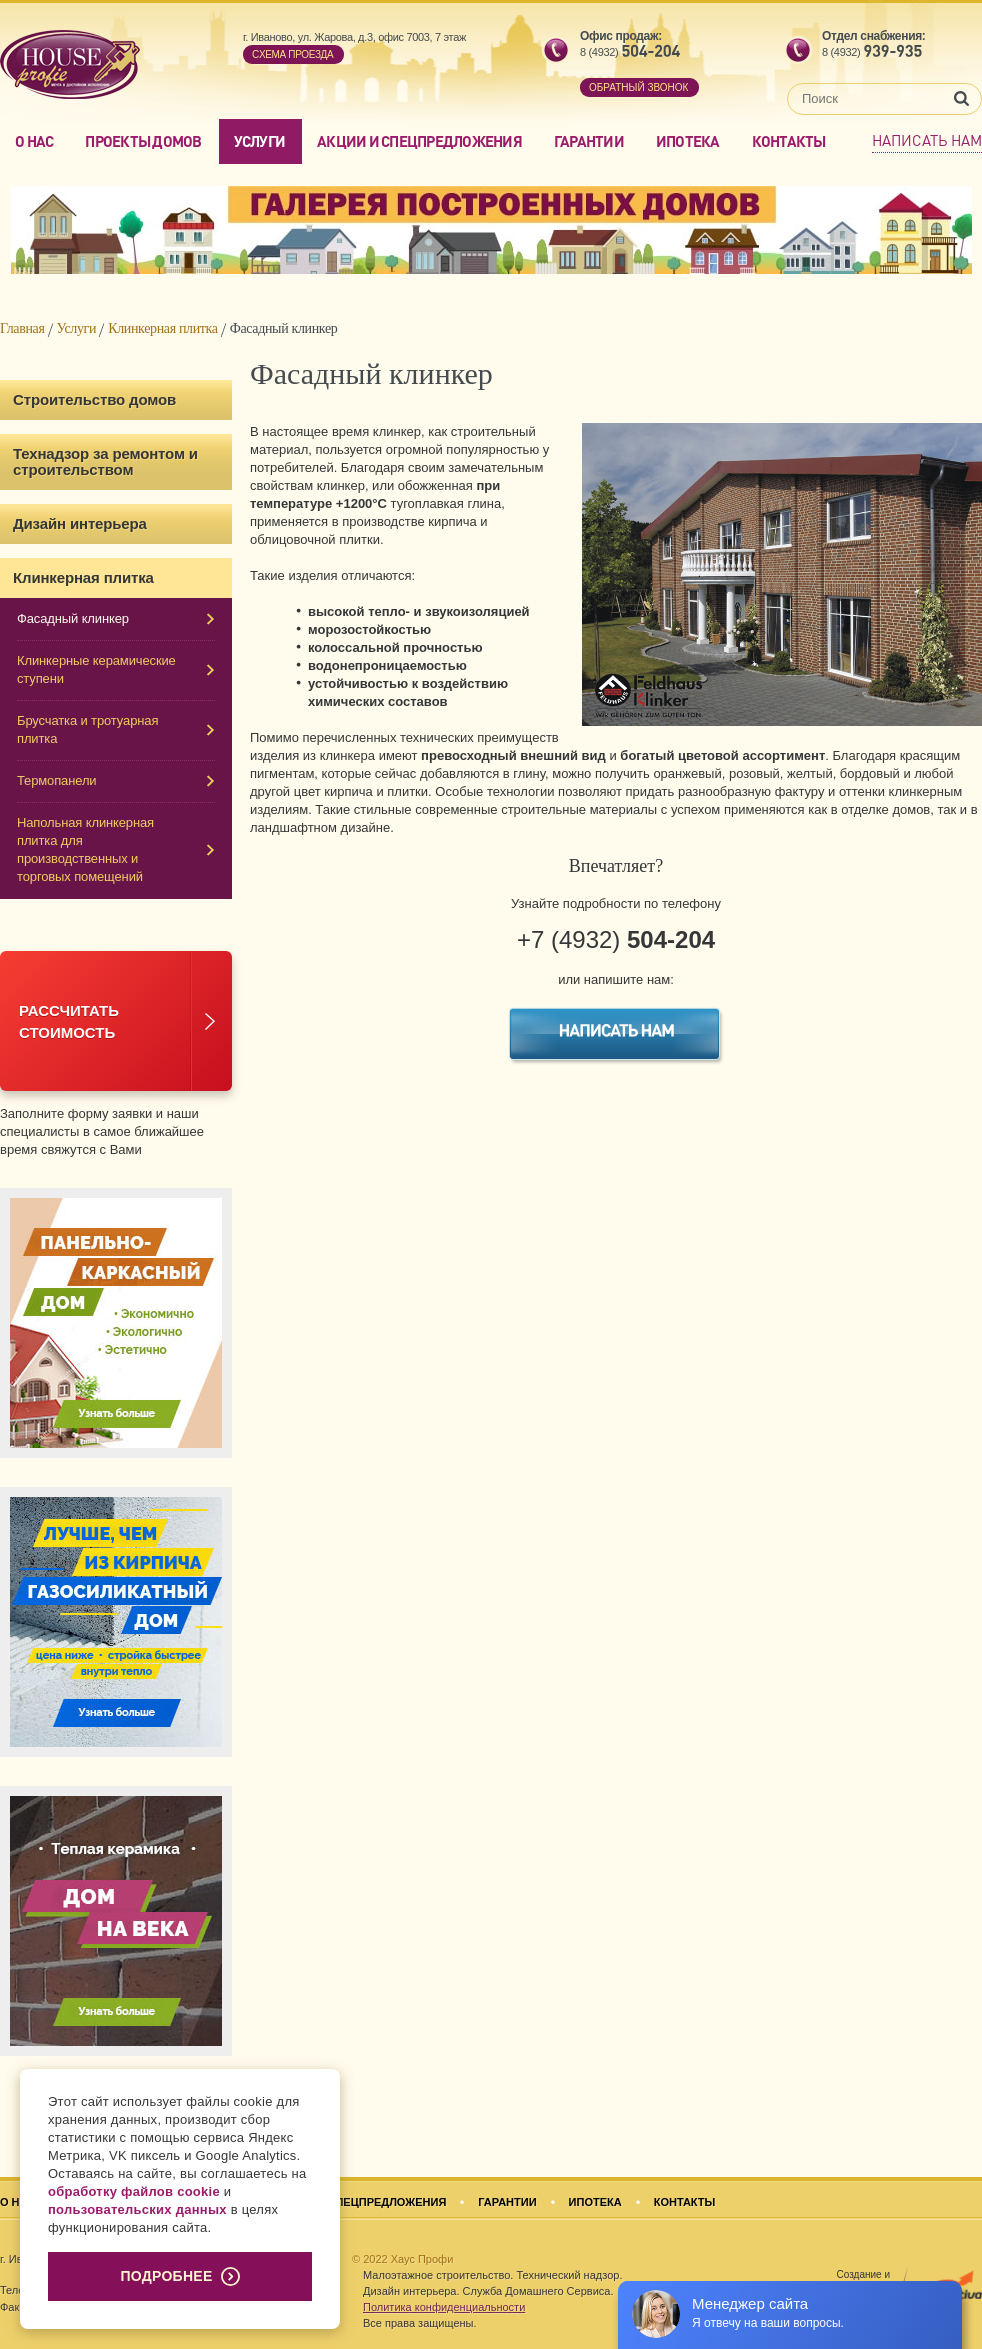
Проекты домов (143, 141)
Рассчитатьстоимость (69, 1021)
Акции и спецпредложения (419, 141)
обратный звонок (638, 87)
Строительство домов (94, 399)
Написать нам (927, 140)
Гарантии (589, 141)
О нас (34, 141)
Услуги (260, 141)
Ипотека (688, 141)
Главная (22, 328)
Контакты (789, 141)
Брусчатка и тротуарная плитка (87, 729)
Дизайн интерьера (80, 523)
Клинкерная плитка (163, 328)
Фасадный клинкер (73, 618)
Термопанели (57, 780)
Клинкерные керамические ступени (96, 669)
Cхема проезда (292, 54)
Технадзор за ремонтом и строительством (105, 461)
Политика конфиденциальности (444, 2307)
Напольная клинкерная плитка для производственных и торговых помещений (85, 849)
